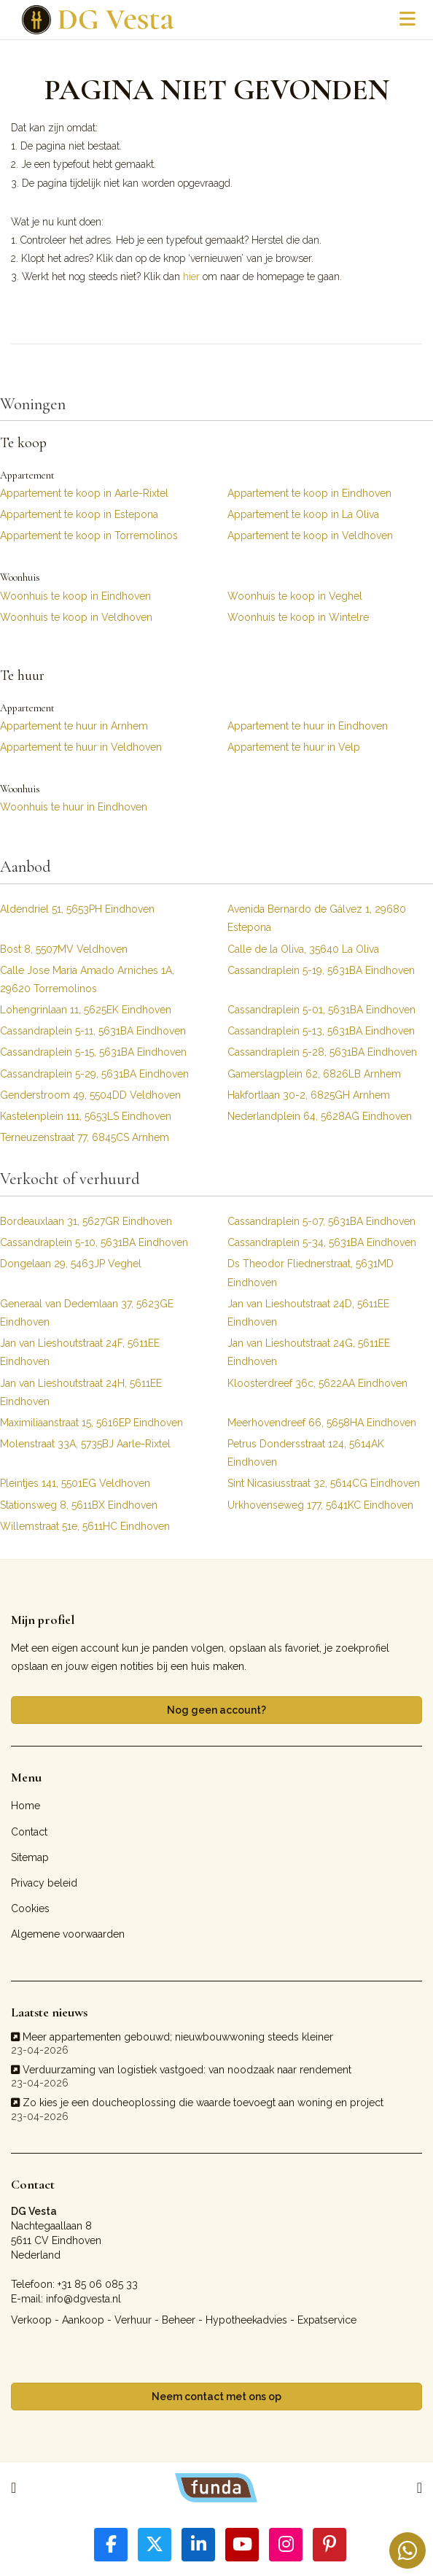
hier (191, 276)
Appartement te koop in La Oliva (303, 514)
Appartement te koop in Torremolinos (89, 535)
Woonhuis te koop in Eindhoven (75, 596)
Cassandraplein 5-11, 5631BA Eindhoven (93, 1031)
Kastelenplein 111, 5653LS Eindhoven (85, 1116)
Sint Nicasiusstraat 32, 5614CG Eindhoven (323, 1483)
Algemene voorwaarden (68, 1934)
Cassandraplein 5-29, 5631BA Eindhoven (94, 1074)
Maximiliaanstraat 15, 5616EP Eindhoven (91, 1422)
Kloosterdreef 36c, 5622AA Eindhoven (317, 1383)
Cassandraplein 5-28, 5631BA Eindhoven (322, 1052)
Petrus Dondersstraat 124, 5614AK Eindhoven (305, 1453)
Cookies (30, 1908)
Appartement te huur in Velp (293, 747)
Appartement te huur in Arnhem (74, 726)
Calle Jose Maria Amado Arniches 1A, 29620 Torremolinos (87, 979)
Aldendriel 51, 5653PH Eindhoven (77, 909)
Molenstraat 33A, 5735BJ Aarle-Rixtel (85, 1444)
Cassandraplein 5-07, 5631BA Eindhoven (321, 1221)
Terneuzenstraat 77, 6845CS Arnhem (84, 1137)
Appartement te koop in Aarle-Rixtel (84, 493)
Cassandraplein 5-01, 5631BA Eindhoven (321, 1010)
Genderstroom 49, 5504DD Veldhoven (90, 1095)
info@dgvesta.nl (83, 2299)
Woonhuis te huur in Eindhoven (73, 807)
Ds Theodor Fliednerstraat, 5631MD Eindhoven (310, 1273)
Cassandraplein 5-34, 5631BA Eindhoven (321, 1242)
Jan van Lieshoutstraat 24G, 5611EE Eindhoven (308, 1352)
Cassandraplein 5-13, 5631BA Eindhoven (321, 1031)
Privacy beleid (44, 1883)
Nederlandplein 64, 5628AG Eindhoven (319, 1116)
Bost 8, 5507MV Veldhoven (64, 949)
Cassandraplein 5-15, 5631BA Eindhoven (93, 1052)
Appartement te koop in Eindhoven (309, 493)
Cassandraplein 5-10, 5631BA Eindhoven (94, 1242)
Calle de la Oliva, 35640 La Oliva (303, 949)
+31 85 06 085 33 (98, 2284)
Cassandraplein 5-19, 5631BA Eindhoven (321, 970)
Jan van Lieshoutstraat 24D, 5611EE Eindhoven (308, 1313)
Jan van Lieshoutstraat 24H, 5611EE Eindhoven (81, 1392)
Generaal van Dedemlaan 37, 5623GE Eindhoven (86, 1313)
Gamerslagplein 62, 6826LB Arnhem (314, 1074)
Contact (29, 1832)
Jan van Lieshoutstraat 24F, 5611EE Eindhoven (80, 1352)
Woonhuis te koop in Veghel (294, 596)
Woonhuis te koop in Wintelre (298, 617)
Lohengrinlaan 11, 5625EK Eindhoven (85, 1010)
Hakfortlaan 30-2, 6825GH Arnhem (308, 1095)
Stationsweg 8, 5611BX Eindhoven (78, 1505)
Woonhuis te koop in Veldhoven (76, 617)
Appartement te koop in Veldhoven (310, 535)
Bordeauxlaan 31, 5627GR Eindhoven (86, 1221)
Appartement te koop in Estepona (79, 514)
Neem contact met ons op (216, 2396)
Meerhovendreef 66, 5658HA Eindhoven (321, 1422)
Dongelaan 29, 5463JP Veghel (70, 1263)
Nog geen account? (216, 1710)
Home (25, 1805)
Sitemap (30, 1857)
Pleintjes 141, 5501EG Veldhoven (75, 1483)
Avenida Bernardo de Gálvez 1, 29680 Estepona (316, 918)
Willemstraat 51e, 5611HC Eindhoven (85, 1526)
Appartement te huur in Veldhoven (81, 747)
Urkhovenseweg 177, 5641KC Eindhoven (320, 1505)
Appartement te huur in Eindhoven (307, 726)
